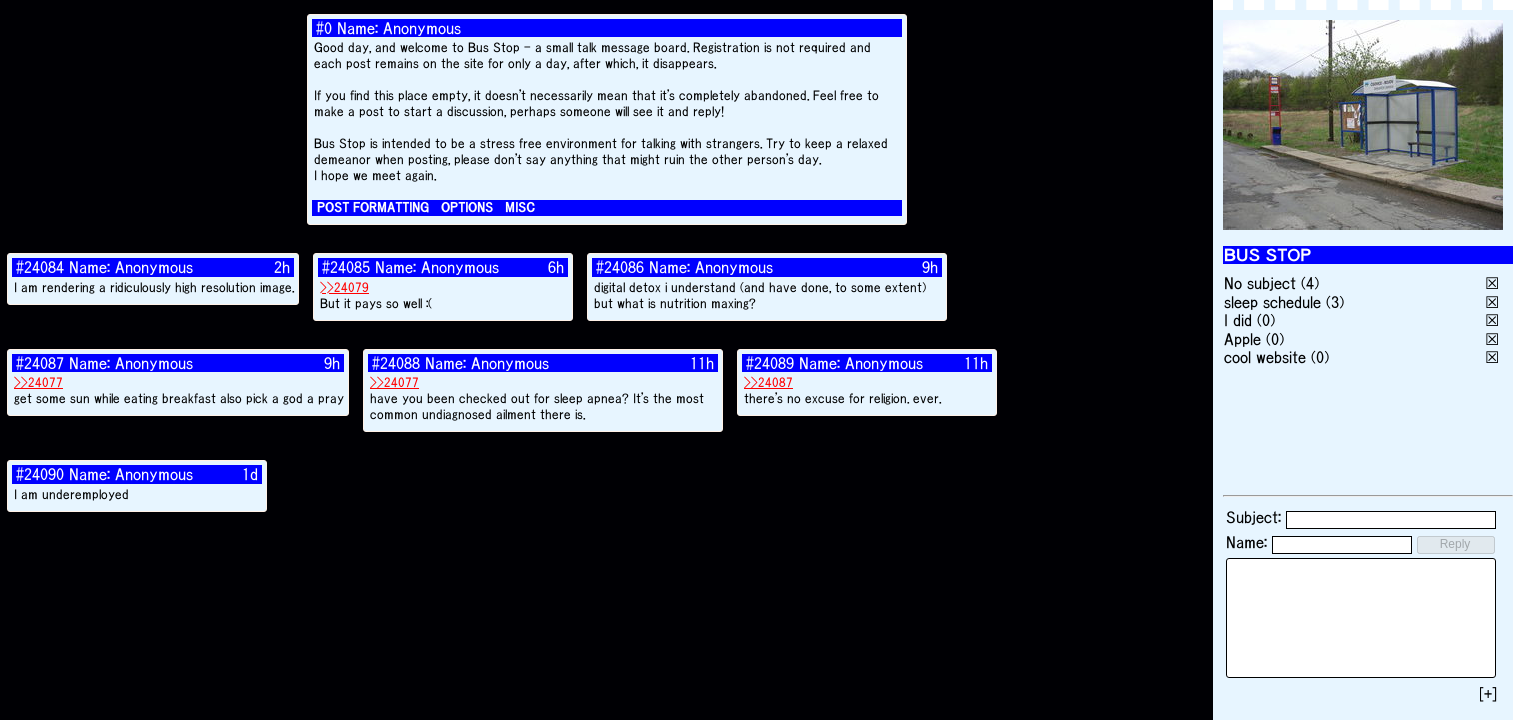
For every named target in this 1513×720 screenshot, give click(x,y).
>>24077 (38, 382)
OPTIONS (467, 207)
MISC (520, 207)
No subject (1262, 283)
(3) (1335, 302)
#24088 (396, 363)
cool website (1265, 357)
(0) (1266, 320)
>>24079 (344, 287)
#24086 (620, 267)
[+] (1488, 694)
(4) (1310, 283)
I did (1238, 320)
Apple (1242, 339)
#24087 (40, 363)
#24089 (770, 363)
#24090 (40, 474)
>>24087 (768, 382)
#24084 (40, 267)
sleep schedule (1272, 302)
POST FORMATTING (373, 207)
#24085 (346, 267)
